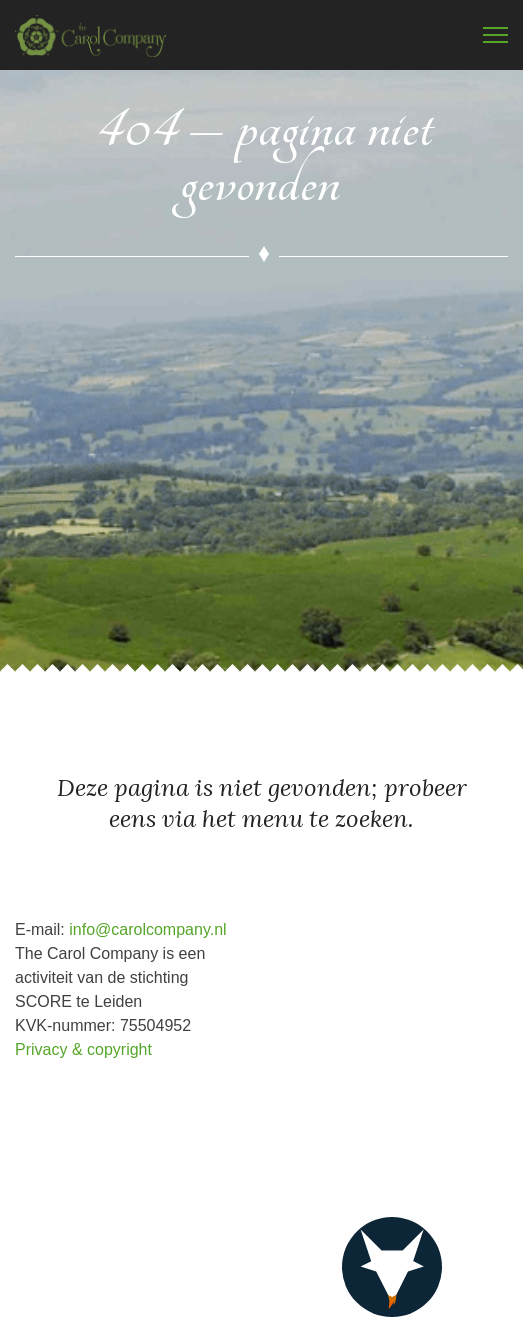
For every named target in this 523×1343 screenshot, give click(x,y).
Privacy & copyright (83, 1049)
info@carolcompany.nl (147, 929)
